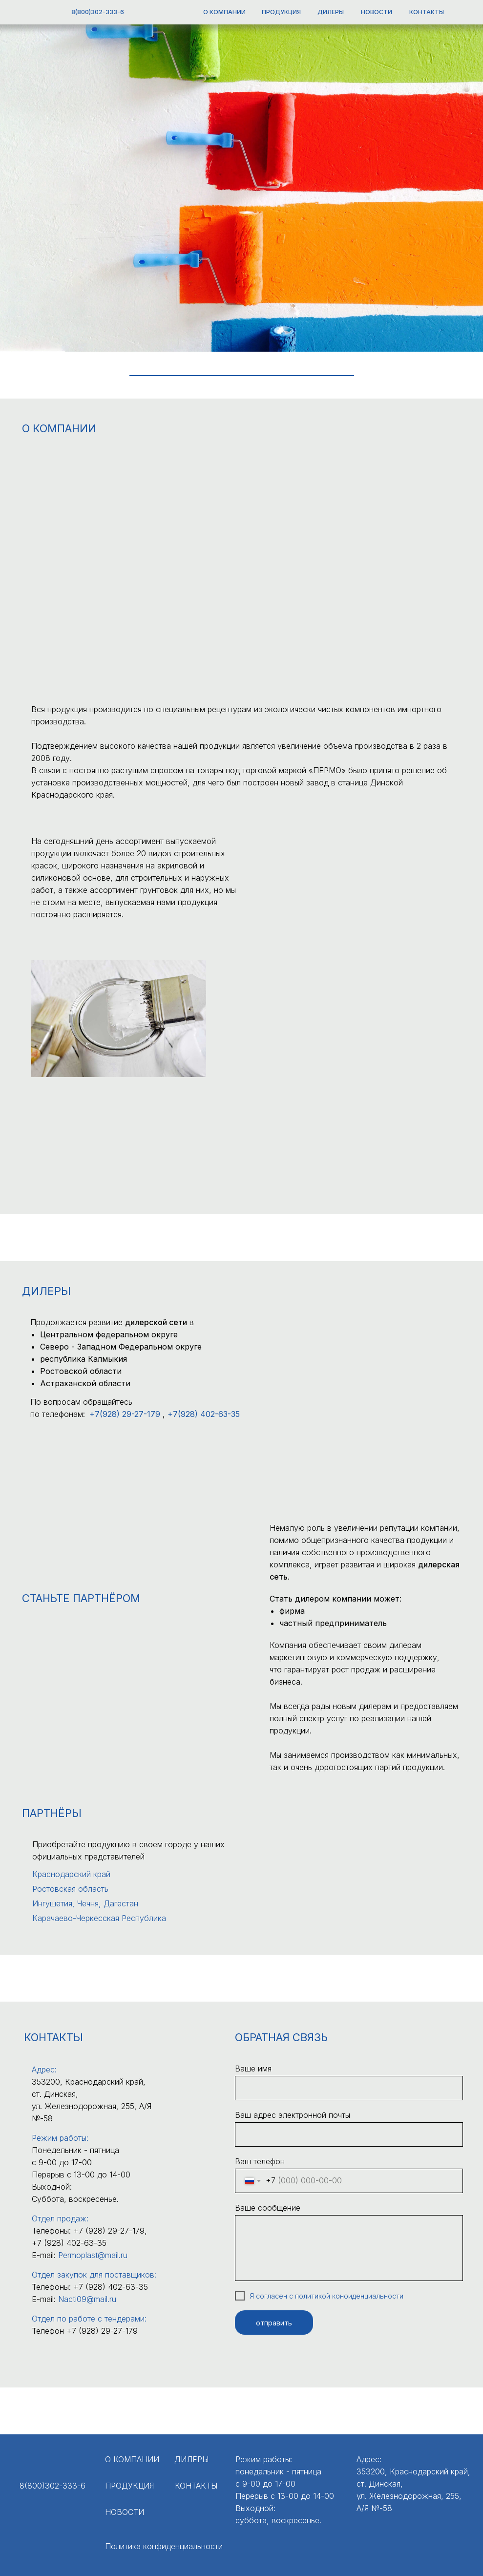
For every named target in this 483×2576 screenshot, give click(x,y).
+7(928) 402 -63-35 (204, 1414)
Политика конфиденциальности (164, 2546)
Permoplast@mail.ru (92, 2255)
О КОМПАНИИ (224, 12)
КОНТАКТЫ (426, 12)
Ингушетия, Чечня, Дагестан (85, 1903)
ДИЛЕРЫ (330, 12)
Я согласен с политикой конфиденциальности (326, 2296)
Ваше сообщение (267, 2208)
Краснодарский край (71, 1874)
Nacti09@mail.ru (87, 2299)
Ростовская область (70, 1889)
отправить (274, 2323)
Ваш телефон (260, 2161)
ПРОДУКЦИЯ (281, 12)
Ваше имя (253, 2068)
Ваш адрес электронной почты (292, 2115)
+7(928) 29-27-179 (124, 1414)
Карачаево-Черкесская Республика (99, 1918)
